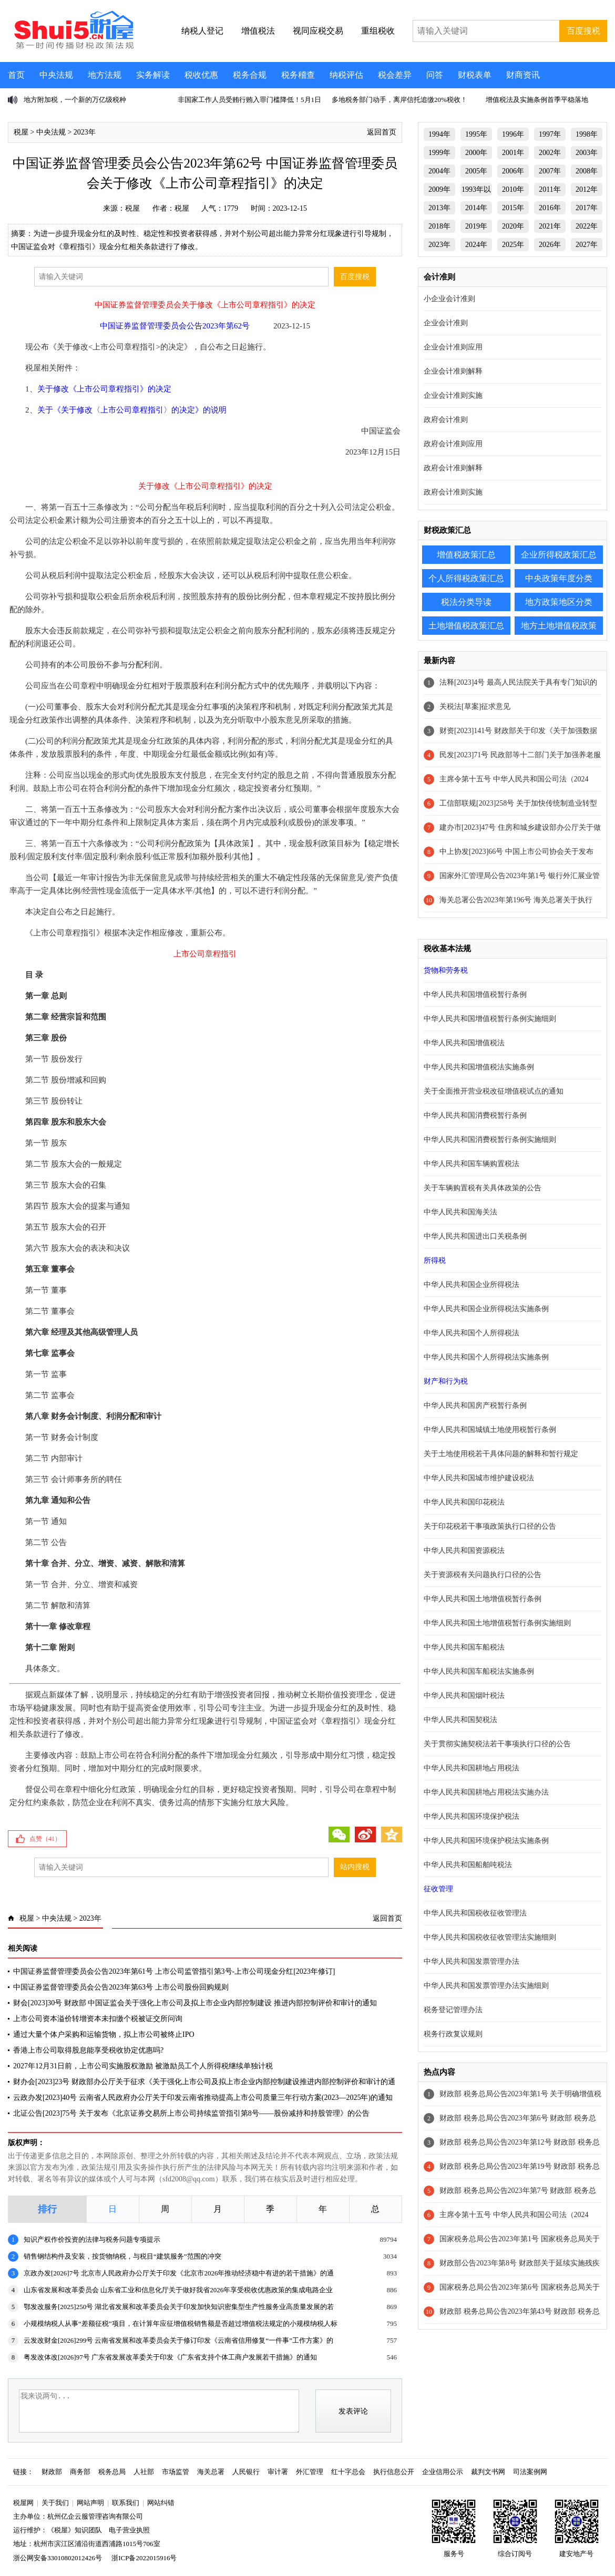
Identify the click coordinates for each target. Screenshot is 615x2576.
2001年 (513, 153)
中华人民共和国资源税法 (464, 1550)
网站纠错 (161, 2503)
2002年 (550, 153)
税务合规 (249, 74)
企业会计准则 (446, 323)
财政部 (52, 2472)
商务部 (80, 2472)
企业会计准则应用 (453, 347)
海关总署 (210, 2472)
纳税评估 (346, 74)
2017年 (587, 208)
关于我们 (55, 2503)
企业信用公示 (442, 2472)
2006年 (513, 171)
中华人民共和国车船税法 (464, 1647)
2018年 (439, 226)
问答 (434, 74)
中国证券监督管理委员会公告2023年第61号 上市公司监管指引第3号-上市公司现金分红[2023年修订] (174, 1971)
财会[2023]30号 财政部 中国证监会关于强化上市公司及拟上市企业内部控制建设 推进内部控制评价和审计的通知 (195, 2003)
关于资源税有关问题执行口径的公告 (482, 1575)
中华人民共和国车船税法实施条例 (479, 1671)
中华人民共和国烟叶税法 (464, 1695)
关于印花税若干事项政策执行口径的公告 (490, 1526)
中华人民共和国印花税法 (464, 1502)
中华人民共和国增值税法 (464, 1043)
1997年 (550, 134)
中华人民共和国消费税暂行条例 (475, 1115)
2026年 (550, 245)
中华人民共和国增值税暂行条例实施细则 (490, 1019)
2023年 (85, 132)
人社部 (144, 2472)
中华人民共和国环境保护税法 (471, 1816)
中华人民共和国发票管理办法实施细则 (486, 1986)
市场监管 (175, 2472)
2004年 (439, 171)
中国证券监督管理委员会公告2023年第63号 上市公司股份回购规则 (121, 1987)
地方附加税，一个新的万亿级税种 (75, 100)
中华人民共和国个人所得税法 (471, 1333)
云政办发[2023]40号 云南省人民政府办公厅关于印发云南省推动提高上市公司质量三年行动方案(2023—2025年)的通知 (203, 2097)
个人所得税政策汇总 (466, 578)
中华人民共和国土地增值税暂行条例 (482, 1599)
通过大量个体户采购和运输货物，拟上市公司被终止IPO (103, 2034)
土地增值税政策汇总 (466, 625)
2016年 (550, 208)
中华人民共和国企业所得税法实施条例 (486, 1309)
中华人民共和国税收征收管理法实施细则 (490, 1937)
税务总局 (112, 2472)
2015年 (513, 208)
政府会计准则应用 (453, 444)
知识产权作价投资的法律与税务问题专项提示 (92, 2239)
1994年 (439, 134)
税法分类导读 (466, 601)
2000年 (476, 153)
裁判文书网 (488, 2472)
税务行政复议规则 (453, 2034)
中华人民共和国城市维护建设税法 (479, 1478)
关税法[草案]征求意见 (474, 706)
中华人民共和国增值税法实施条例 (479, 1067)
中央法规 (56, 74)
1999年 (439, 153)
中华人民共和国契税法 (460, 1720)
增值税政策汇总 (466, 554)
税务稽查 (298, 74)
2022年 (587, 226)
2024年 (476, 245)
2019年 (476, 226)
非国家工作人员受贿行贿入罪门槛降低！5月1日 (249, 100)
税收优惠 (201, 74)
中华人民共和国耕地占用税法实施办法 (486, 1792)
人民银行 (246, 2472)
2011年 (549, 189)
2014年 (476, 208)
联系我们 (125, 2503)
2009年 (439, 189)
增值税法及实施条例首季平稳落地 (537, 100)
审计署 (278, 2472)
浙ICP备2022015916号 (144, 2558)
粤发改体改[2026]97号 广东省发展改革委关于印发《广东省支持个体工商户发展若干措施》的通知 (170, 2357)
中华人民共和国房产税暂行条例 (475, 1405)
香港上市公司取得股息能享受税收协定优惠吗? (88, 2050)
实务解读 (153, 74)
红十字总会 (348, 2472)
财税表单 (474, 74)
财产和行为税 (446, 1381)
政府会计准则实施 (453, 492)
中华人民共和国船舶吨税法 (468, 1865)
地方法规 (104, 74)
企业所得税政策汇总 (559, 554)
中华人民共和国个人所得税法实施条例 (486, 1357)
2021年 (550, 226)
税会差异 (395, 74)
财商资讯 (523, 74)
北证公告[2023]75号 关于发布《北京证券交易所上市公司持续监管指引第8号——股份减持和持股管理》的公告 (191, 2113)
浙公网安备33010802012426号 (57, 2558)
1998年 (587, 134)
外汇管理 (309, 2472)
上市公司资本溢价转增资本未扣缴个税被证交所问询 (97, 2019)
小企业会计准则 (449, 299)
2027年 (587, 245)
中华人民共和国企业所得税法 (471, 1285)
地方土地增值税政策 (559, 625)
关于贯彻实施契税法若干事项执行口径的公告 (497, 1744)
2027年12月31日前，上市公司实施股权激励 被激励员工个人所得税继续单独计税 (143, 2066)
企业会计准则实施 (453, 395)
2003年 (587, 153)
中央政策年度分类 (558, 578)
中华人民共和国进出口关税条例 (475, 1236)
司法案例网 (530, 2472)
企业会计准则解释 (453, 371)
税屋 (21, 132)
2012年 (587, 189)
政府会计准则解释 (453, 468)
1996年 (513, 134)
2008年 (587, 171)
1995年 (476, 134)
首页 (16, 74)
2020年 (513, 226)
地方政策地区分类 (558, 601)
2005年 (476, 171)
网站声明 (90, 2503)
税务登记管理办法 (453, 2010)
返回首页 (381, 132)
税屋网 (23, 2503)
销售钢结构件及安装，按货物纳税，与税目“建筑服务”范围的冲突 (122, 2256)
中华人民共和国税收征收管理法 (475, 1913)
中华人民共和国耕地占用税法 (471, 1768)
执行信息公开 (393, 2472)
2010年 (513, 189)
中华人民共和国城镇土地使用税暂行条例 (490, 1430)
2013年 (439, 208)
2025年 (513, 245)
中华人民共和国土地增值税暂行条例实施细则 (497, 1623)
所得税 (435, 1260)
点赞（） (45, 1838)
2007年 (550, 171)
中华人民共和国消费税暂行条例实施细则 (490, 1139)
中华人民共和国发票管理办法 (471, 1961)
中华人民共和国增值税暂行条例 (475, 994)
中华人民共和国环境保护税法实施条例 (486, 1841)
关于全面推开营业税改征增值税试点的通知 (493, 1091)
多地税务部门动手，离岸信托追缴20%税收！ (399, 100)
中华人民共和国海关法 (460, 1212)
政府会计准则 (446, 420)
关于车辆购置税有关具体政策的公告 (482, 1188)
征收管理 (438, 1889)
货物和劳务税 (446, 970)
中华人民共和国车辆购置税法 (471, 1164)
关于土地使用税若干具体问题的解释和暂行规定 (501, 1454)
